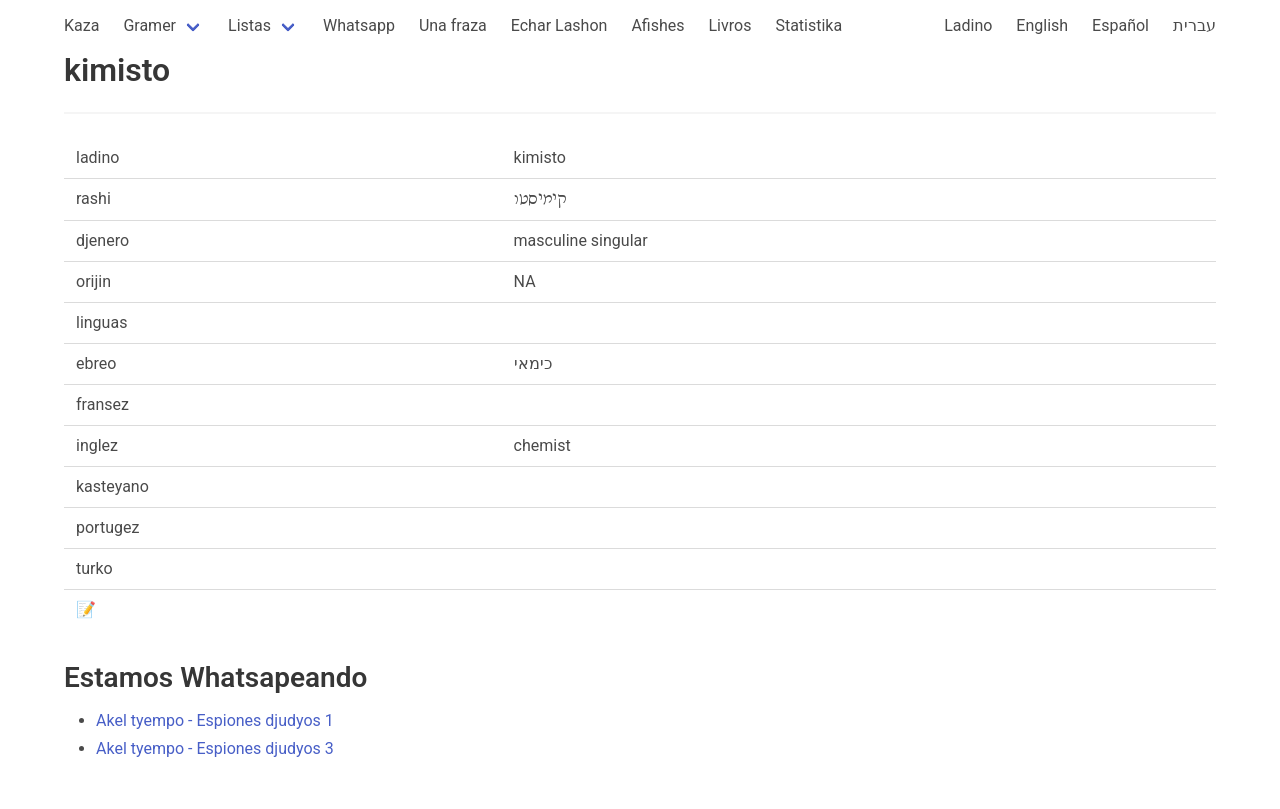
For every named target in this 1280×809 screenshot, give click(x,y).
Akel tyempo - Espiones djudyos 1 (215, 720)
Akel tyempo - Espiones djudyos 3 (215, 748)
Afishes (657, 25)
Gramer (149, 25)
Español (1120, 25)
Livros (730, 25)
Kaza (81, 25)
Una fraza (453, 25)
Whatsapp (359, 25)
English (1042, 25)
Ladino (968, 25)
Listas (249, 25)
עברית (1194, 25)
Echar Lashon (559, 25)
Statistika (808, 25)
